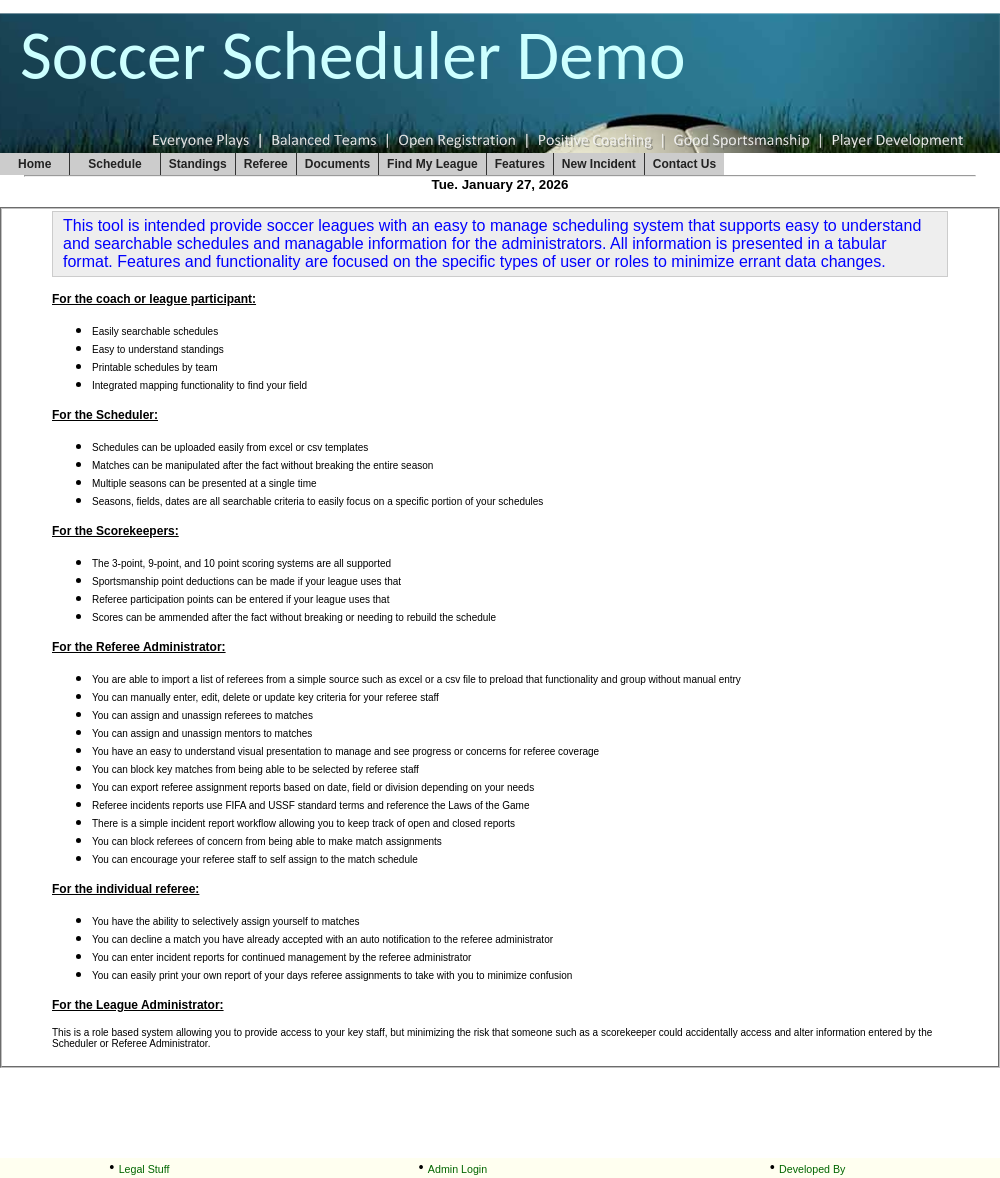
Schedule (114, 164)
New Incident (599, 164)
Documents (337, 164)
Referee (266, 164)
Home (34, 164)
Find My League (432, 164)
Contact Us (684, 164)
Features (520, 164)
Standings (198, 164)
